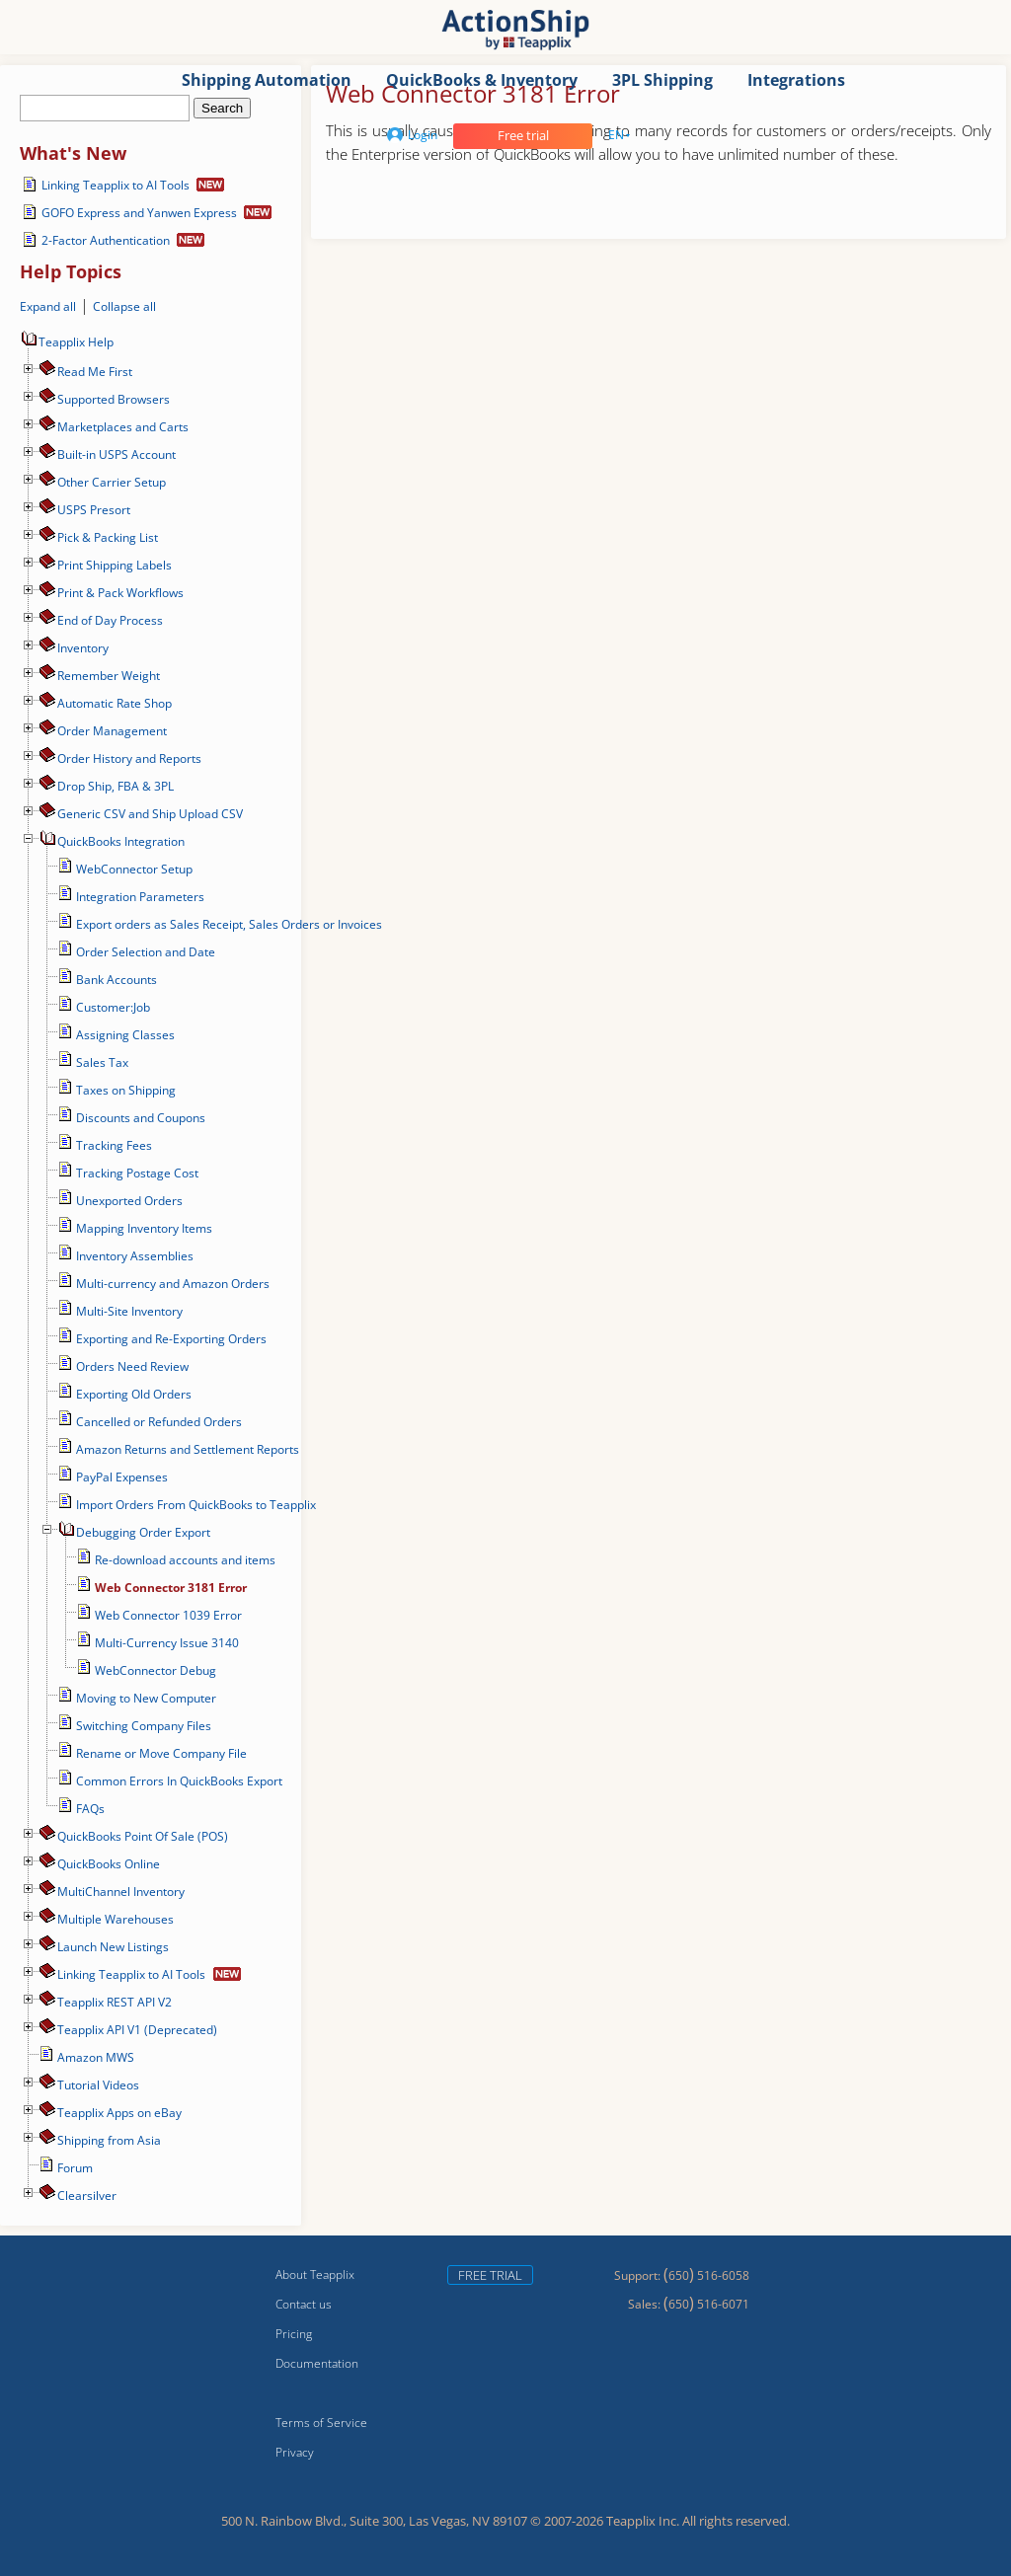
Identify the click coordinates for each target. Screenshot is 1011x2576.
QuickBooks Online (108, 1864)
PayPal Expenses (122, 1477)
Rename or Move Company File (161, 1753)
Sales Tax (102, 1062)
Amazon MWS (95, 2057)
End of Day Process (110, 620)
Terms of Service (321, 2422)
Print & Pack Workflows (120, 592)
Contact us (303, 2304)
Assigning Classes (125, 1034)
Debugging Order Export (143, 1532)
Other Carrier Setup (111, 482)
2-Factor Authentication (106, 240)
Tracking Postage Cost (137, 1173)
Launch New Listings (113, 1946)
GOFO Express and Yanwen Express (139, 212)
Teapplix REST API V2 (114, 2002)
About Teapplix (314, 2274)
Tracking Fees (114, 1145)
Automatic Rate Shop (114, 703)
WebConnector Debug (155, 1670)
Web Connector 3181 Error (171, 1587)
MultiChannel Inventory (121, 1891)
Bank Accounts (116, 979)
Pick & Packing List (107, 537)
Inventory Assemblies (135, 1256)
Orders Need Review (132, 1366)
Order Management (112, 730)
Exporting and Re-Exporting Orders (171, 1338)
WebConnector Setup (134, 869)
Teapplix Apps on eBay (119, 2112)
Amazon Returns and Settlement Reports (187, 1449)
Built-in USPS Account (116, 454)
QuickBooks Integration (121, 841)
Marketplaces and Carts (123, 426)
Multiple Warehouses (115, 1919)
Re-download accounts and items (185, 1560)
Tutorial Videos (98, 2085)
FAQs (90, 1808)
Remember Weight (108, 675)
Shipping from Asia (109, 2140)
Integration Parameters (140, 896)
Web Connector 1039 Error (168, 1615)
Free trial (523, 135)
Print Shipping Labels (114, 565)
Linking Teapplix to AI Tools (116, 185)
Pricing (293, 2333)
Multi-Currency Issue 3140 (167, 1642)
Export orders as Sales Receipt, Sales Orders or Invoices (229, 924)
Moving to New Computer (146, 1698)
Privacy (294, 2452)
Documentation (316, 2363)
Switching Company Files (143, 1725)
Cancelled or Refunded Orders (159, 1421)
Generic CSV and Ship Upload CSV (150, 813)
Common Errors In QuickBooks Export (179, 1781)
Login (412, 134)
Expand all (48, 306)
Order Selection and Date (145, 952)
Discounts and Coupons (140, 1117)
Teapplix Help (67, 342)
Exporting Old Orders (134, 1394)
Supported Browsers (113, 399)
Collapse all (124, 306)
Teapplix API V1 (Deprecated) (137, 2029)
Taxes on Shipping (126, 1090)
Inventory (83, 648)
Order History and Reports (129, 758)
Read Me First (94, 371)
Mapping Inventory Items (144, 1228)
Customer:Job (113, 1007)
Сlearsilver (87, 2195)
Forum (75, 2167)
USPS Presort (93, 509)
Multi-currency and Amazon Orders (173, 1283)
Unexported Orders (129, 1200)
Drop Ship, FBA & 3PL (115, 786)
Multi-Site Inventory (129, 1311)
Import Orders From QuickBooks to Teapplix (196, 1504)
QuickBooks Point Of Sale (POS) (142, 1836)
